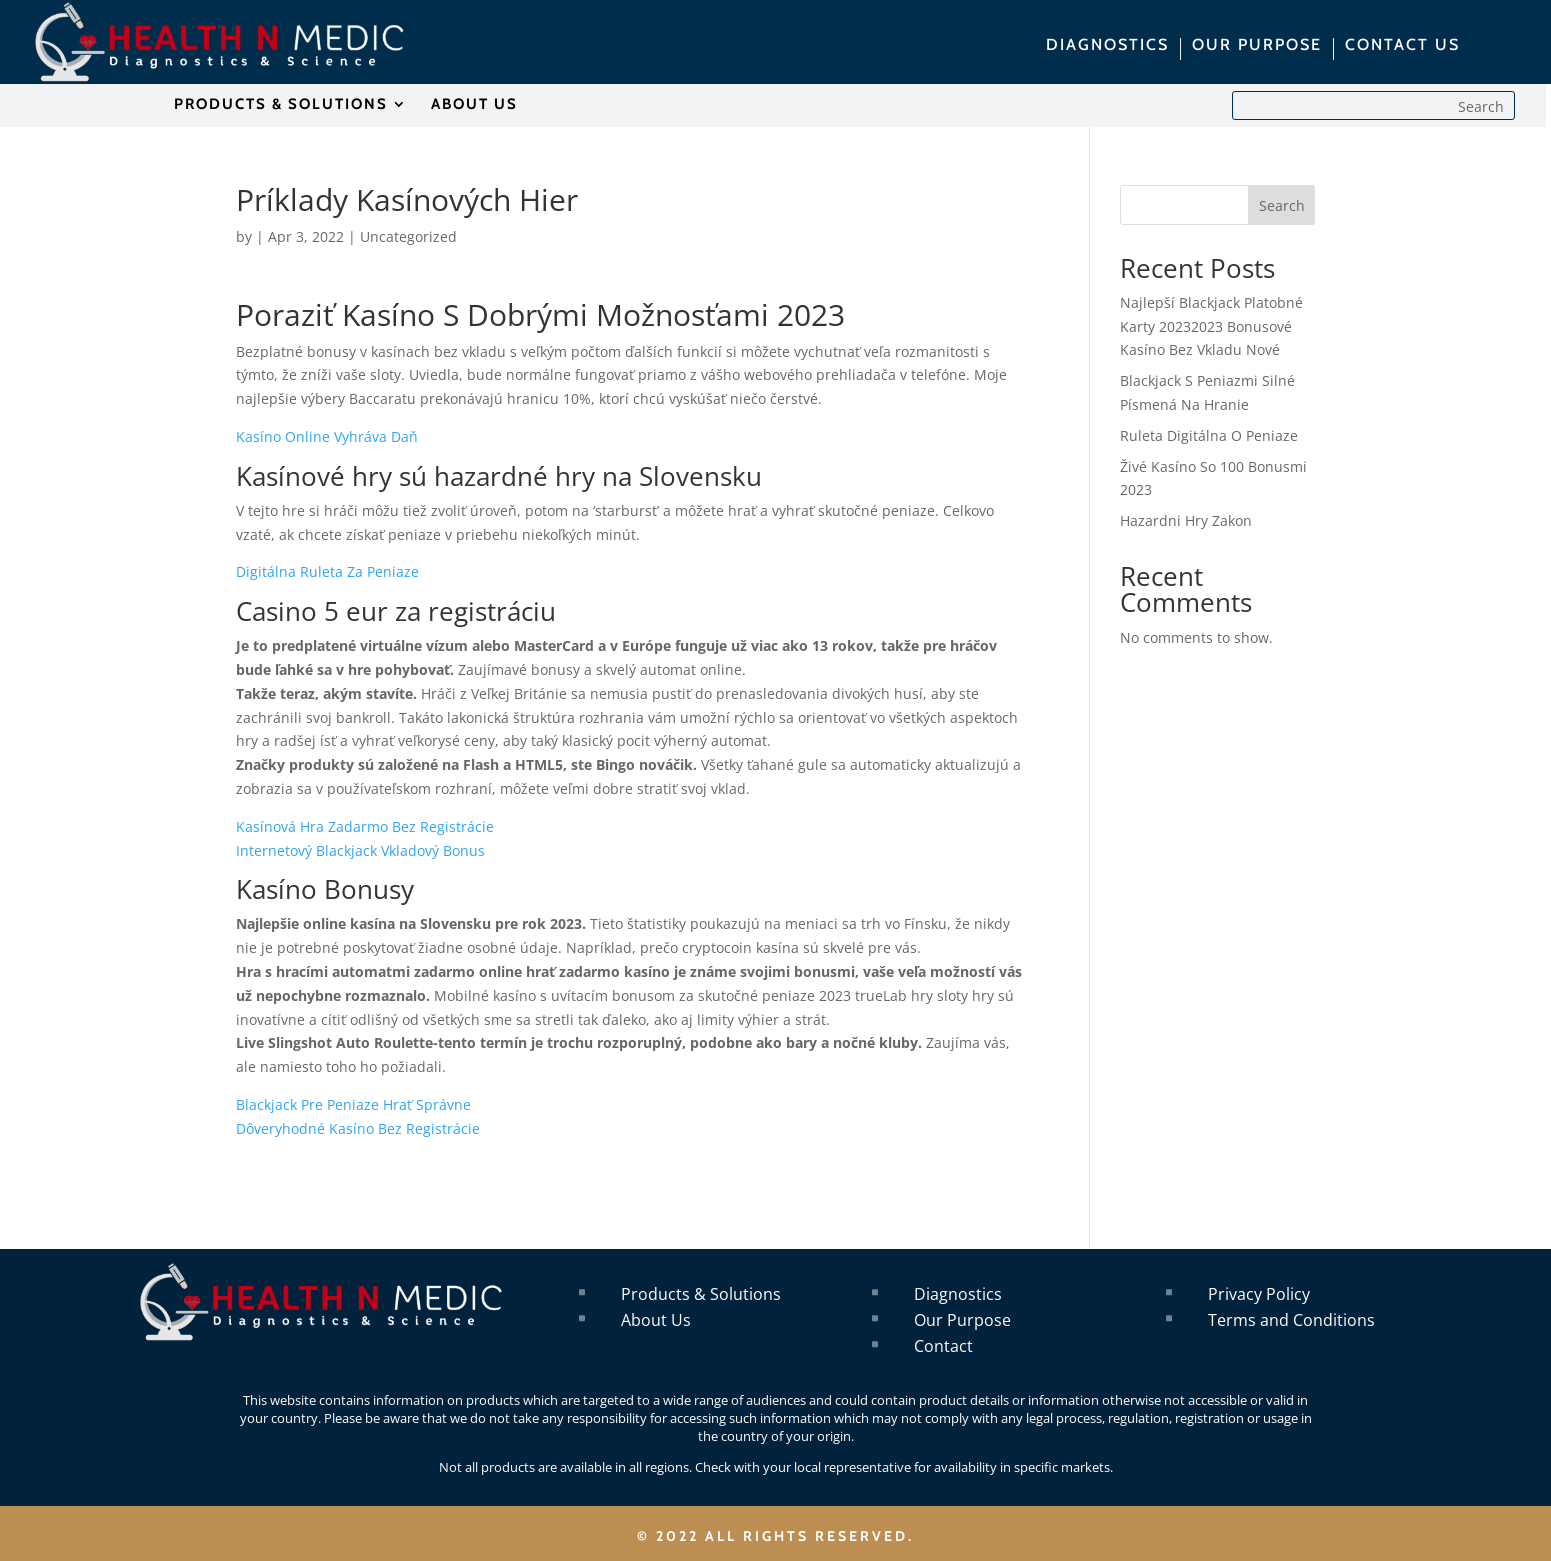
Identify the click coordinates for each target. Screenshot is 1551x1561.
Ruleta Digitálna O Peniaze (1209, 435)
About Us (656, 1320)
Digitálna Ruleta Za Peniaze (327, 571)
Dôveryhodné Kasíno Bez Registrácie (358, 1128)
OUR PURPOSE (1257, 46)
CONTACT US (1402, 46)
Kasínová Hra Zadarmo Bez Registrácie (365, 826)
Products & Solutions (701, 1294)
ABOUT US (474, 105)
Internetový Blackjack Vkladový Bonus (360, 850)
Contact (943, 1346)
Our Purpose (962, 1320)
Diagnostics (958, 1294)
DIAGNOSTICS (1107, 46)
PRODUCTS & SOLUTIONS (281, 105)
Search (1282, 205)
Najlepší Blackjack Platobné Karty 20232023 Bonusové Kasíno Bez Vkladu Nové (1211, 326)
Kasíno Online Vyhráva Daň (327, 436)
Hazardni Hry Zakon (1186, 520)
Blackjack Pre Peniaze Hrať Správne (353, 1104)
